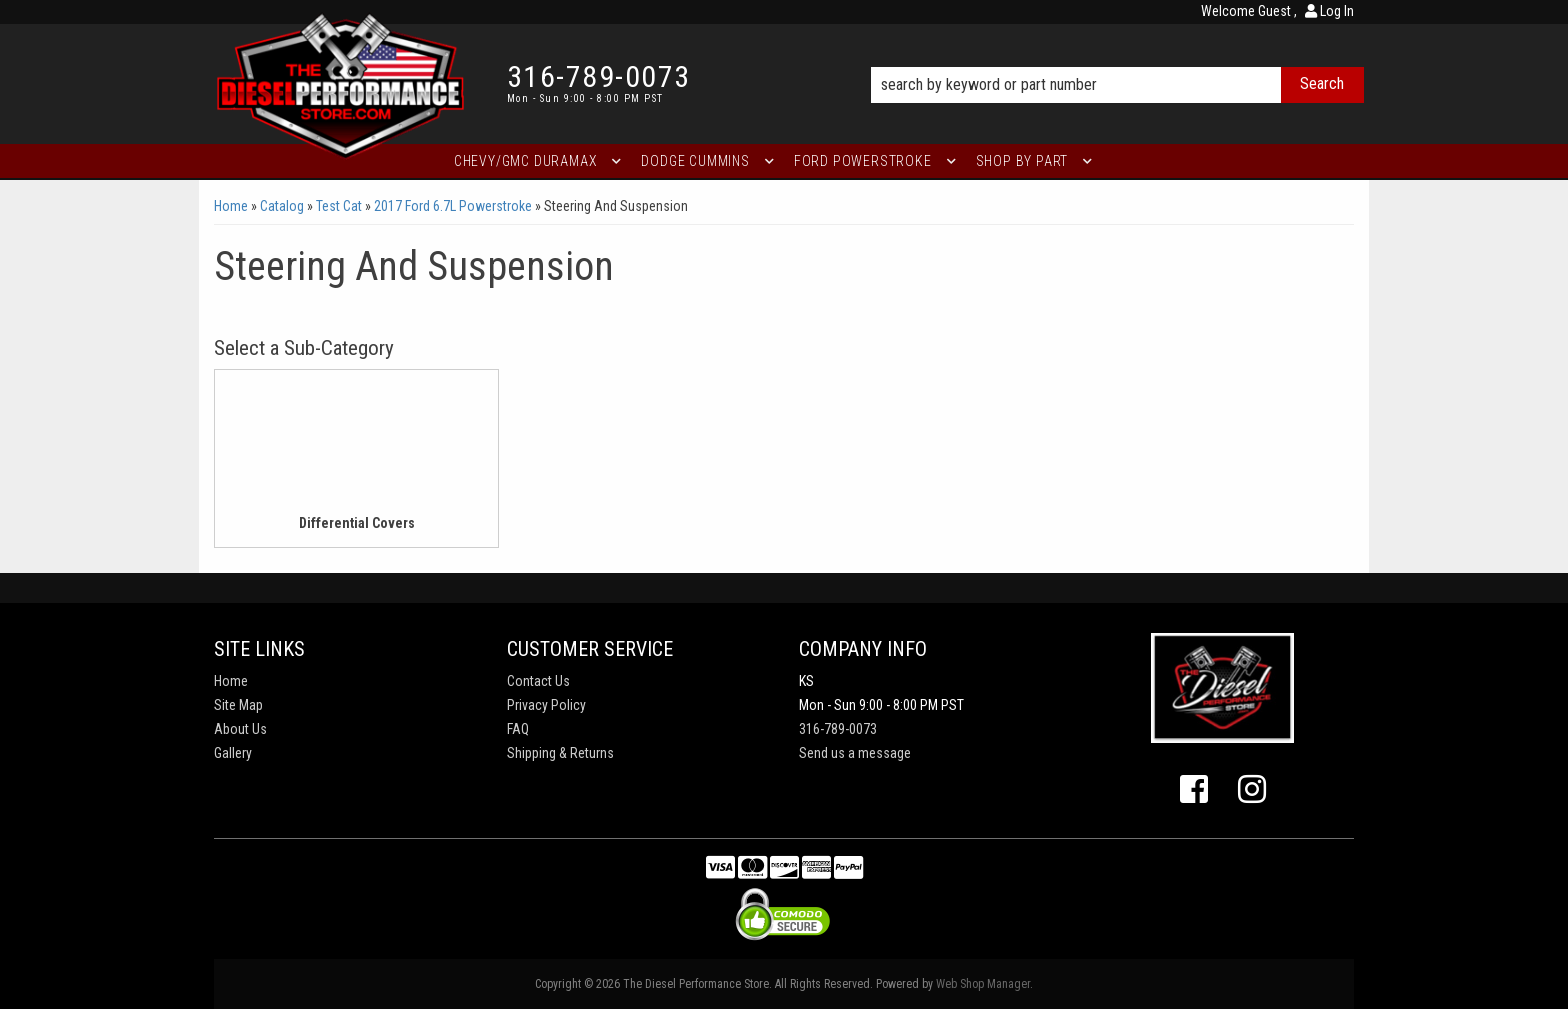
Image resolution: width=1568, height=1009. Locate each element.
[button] (1117, 57)
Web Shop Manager (983, 984)
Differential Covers (357, 523)
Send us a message (855, 753)
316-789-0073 (838, 729)
